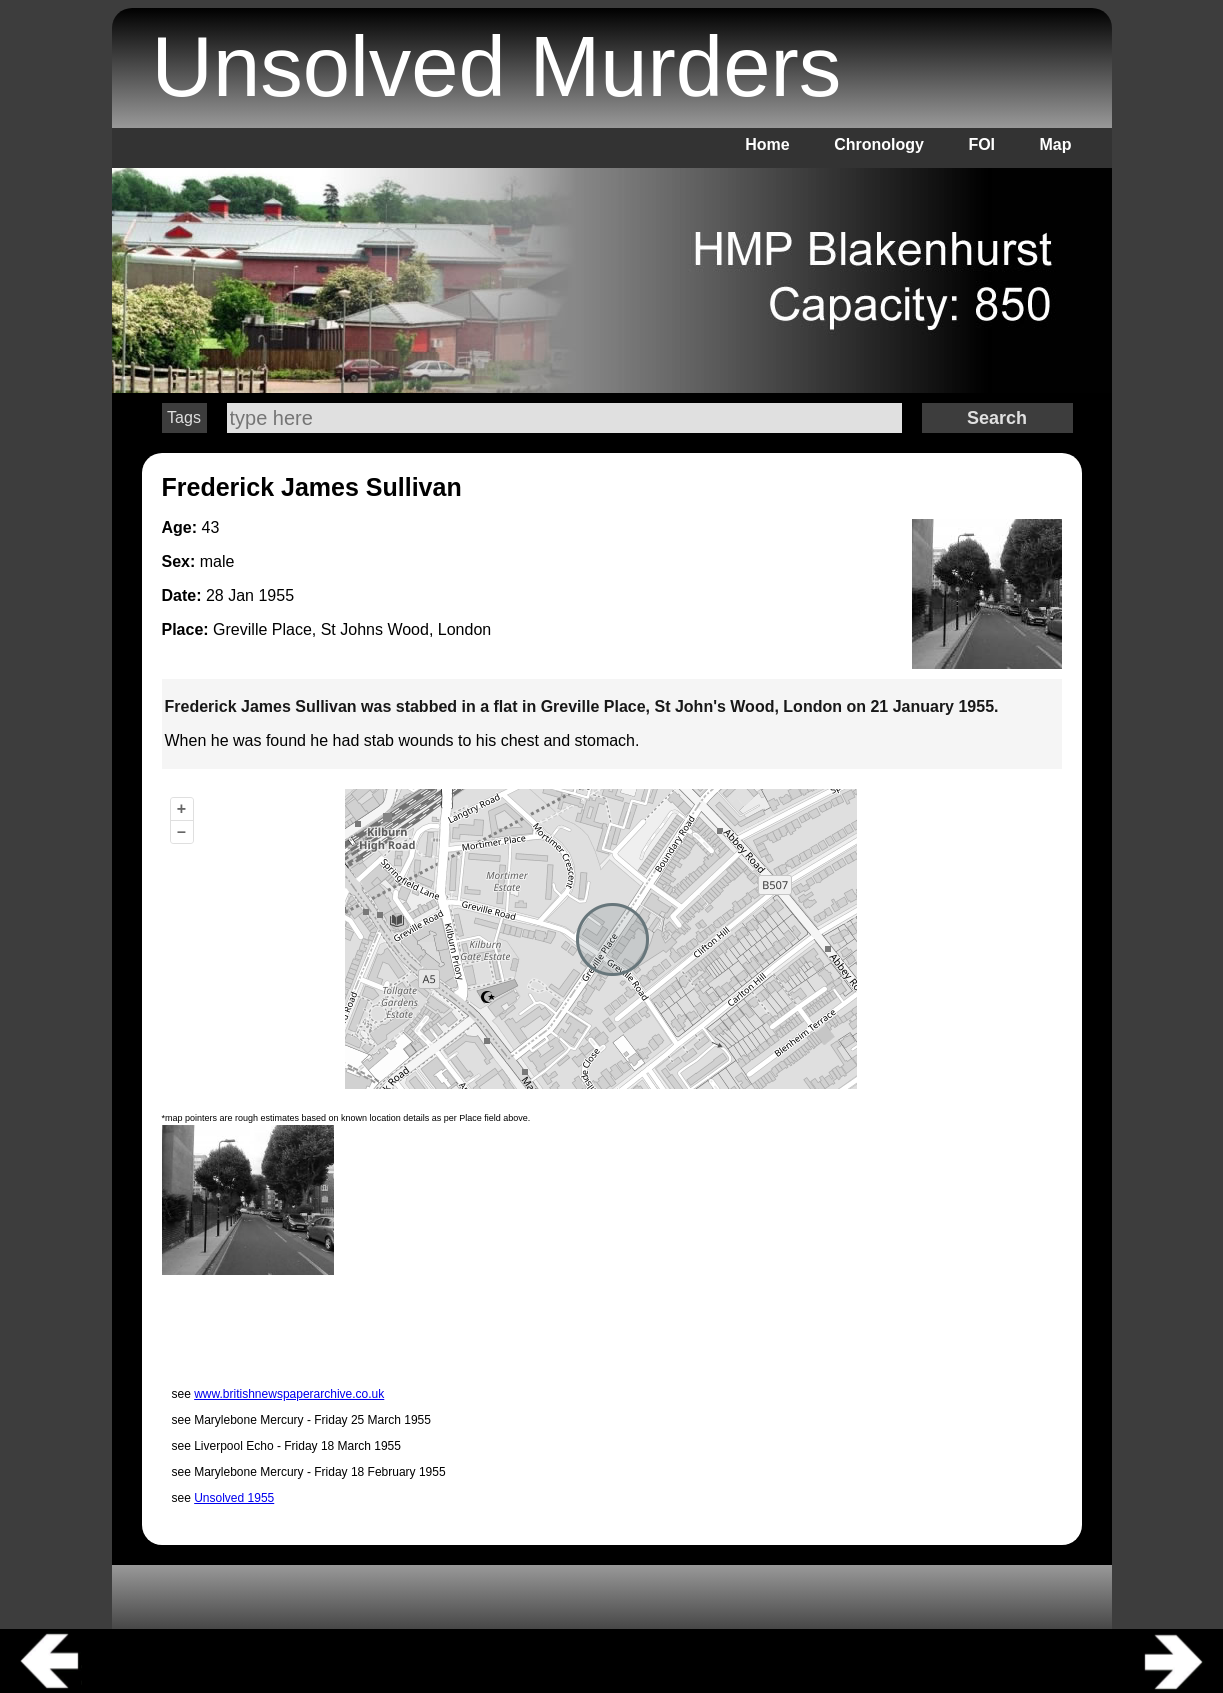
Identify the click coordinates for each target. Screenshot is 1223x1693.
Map (1056, 144)
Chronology (879, 144)
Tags (184, 417)
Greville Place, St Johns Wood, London (352, 629)
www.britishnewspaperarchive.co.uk (289, 1394)
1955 (276, 595)
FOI (981, 144)
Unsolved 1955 (234, 1498)
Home (767, 144)
